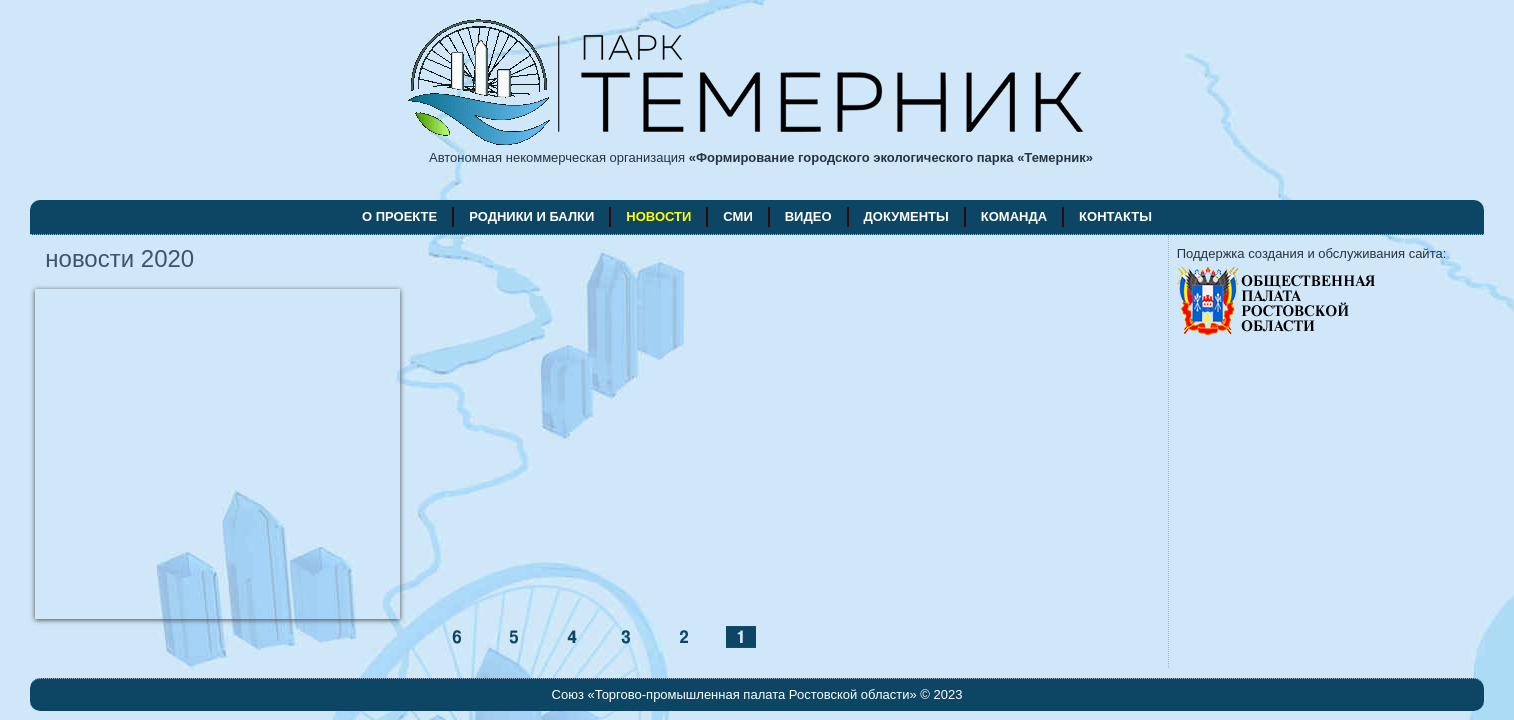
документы (906, 216)
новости (658, 216)
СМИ (737, 216)
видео (808, 216)
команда (1014, 216)
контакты (1115, 216)
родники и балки (531, 216)
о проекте (399, 216)
